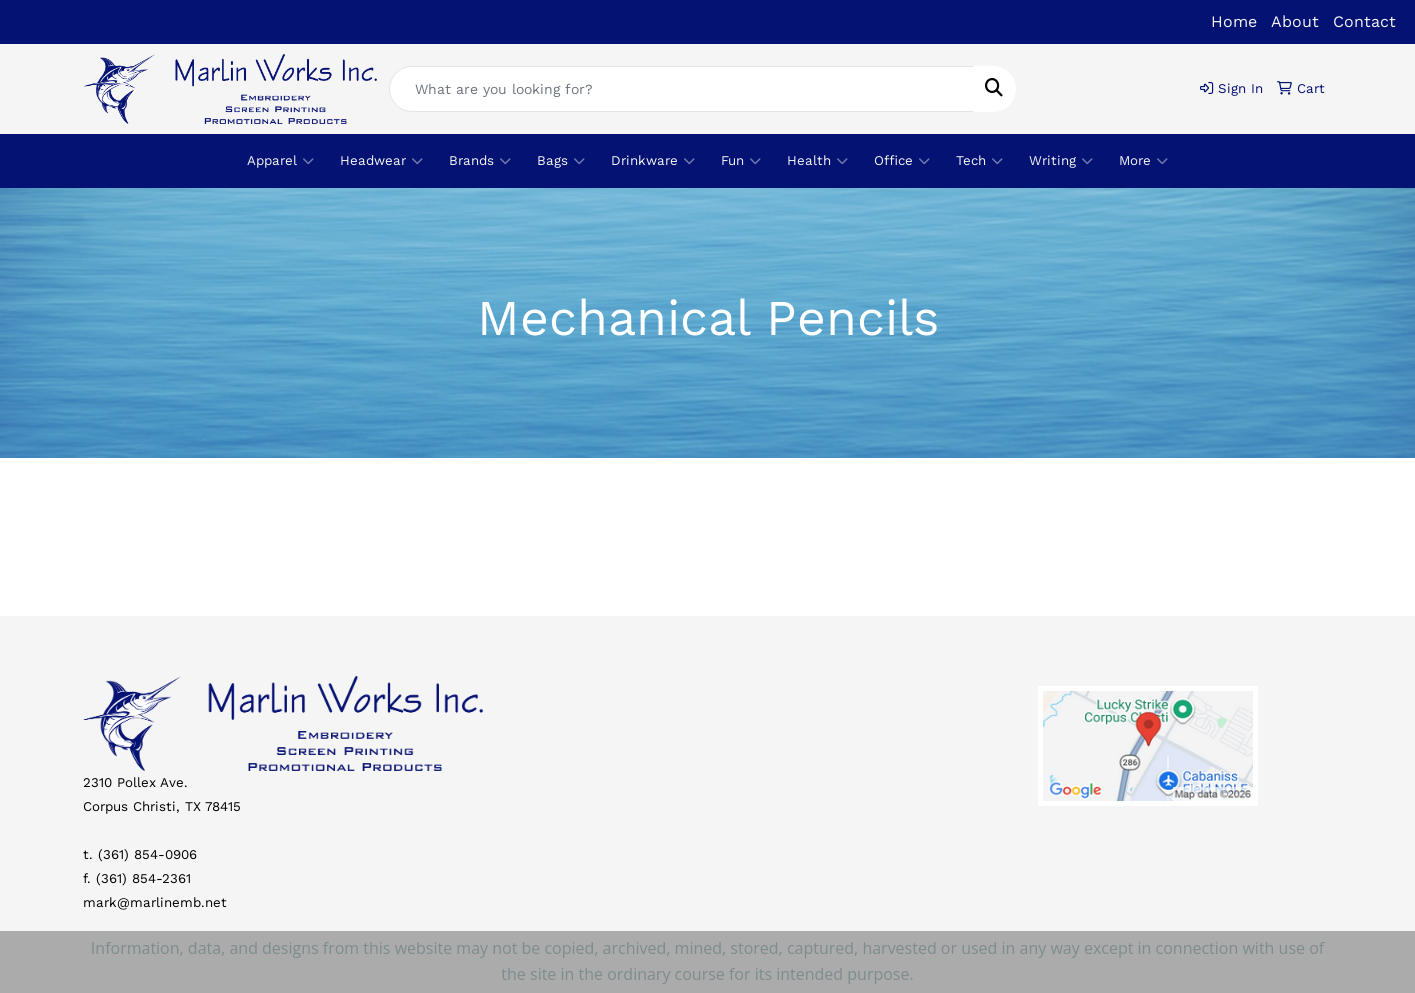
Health (817, 161)
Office (902, 161)
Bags (561, 161)
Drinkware (653, 161)
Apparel (280, 161)
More (1143, 161)
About (1295, 21)
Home (1234, 21)
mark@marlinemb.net (155, 902)
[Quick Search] (681, 89)
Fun (741, 161)
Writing (1061, 161)
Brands (480, 161)
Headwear (381, 161)
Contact (1364, 21)
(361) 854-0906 (147, 854)
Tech (979, 161)
